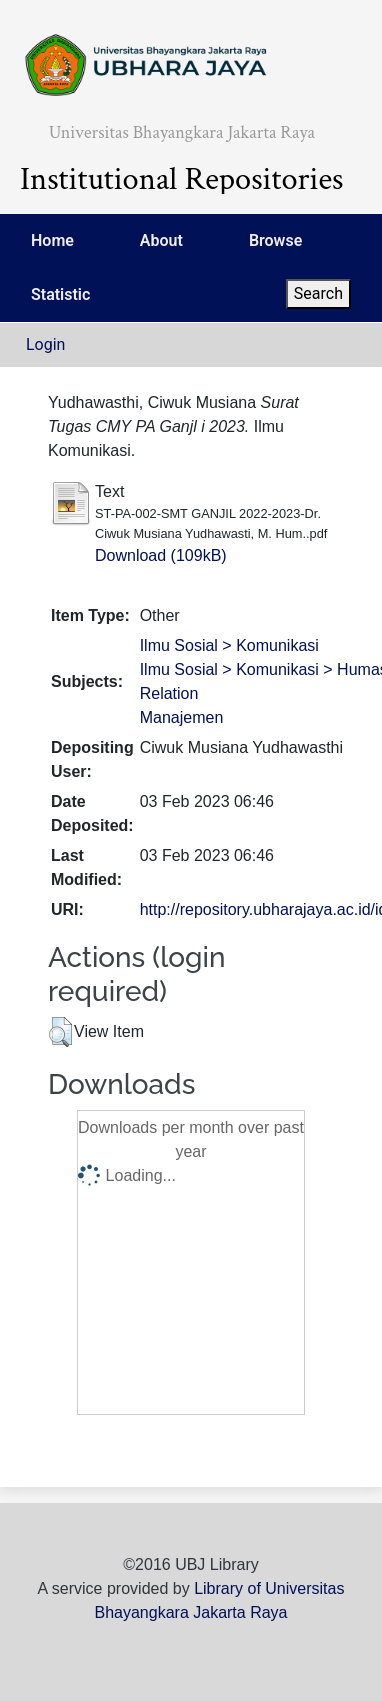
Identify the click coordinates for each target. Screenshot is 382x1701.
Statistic (60, 294)
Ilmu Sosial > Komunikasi (229, 645)
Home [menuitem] (52, 240)
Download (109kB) (161, 555)
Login (45, 344)
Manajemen (182, 717)
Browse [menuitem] (275, 240)
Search (318, 293)
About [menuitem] (161, 240)
